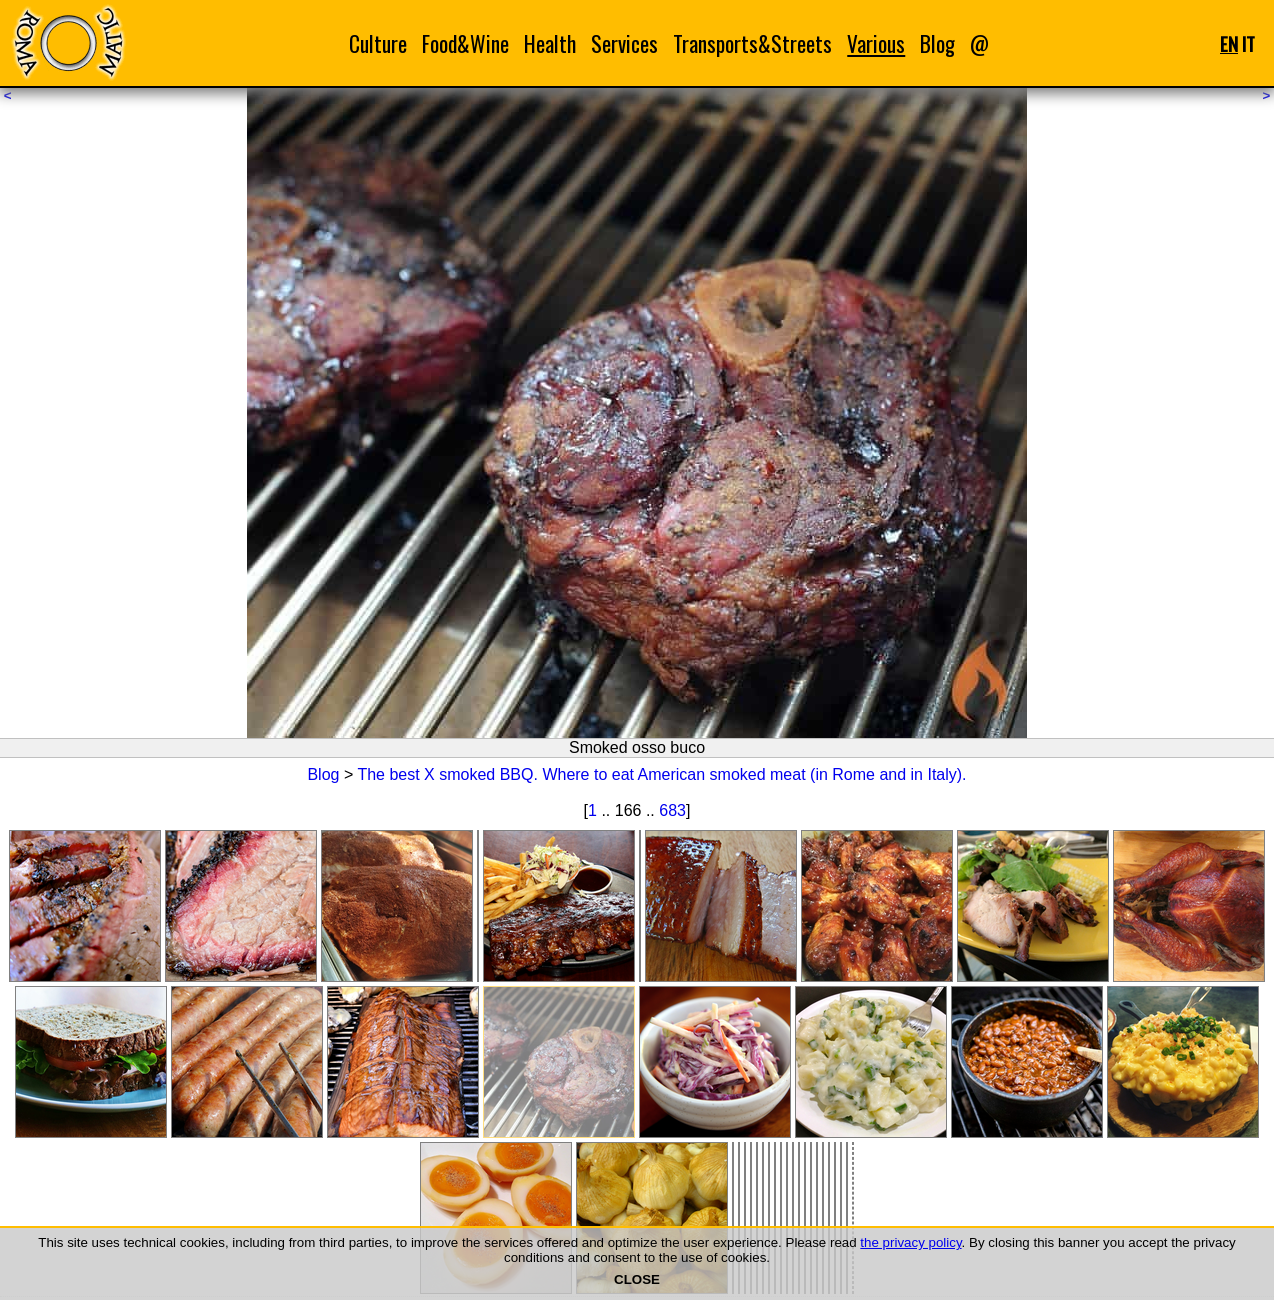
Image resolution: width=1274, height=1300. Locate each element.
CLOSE (637, 1279)
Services (624, 43)
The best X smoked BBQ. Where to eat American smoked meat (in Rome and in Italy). (661, 774)
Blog (937, 43)
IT (1248, 43)
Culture (378, 43)
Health (550, 43)
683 (672, 810)
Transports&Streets (752, 43)
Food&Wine (465, 43)
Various (876, 43)
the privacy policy (910, 1242)
